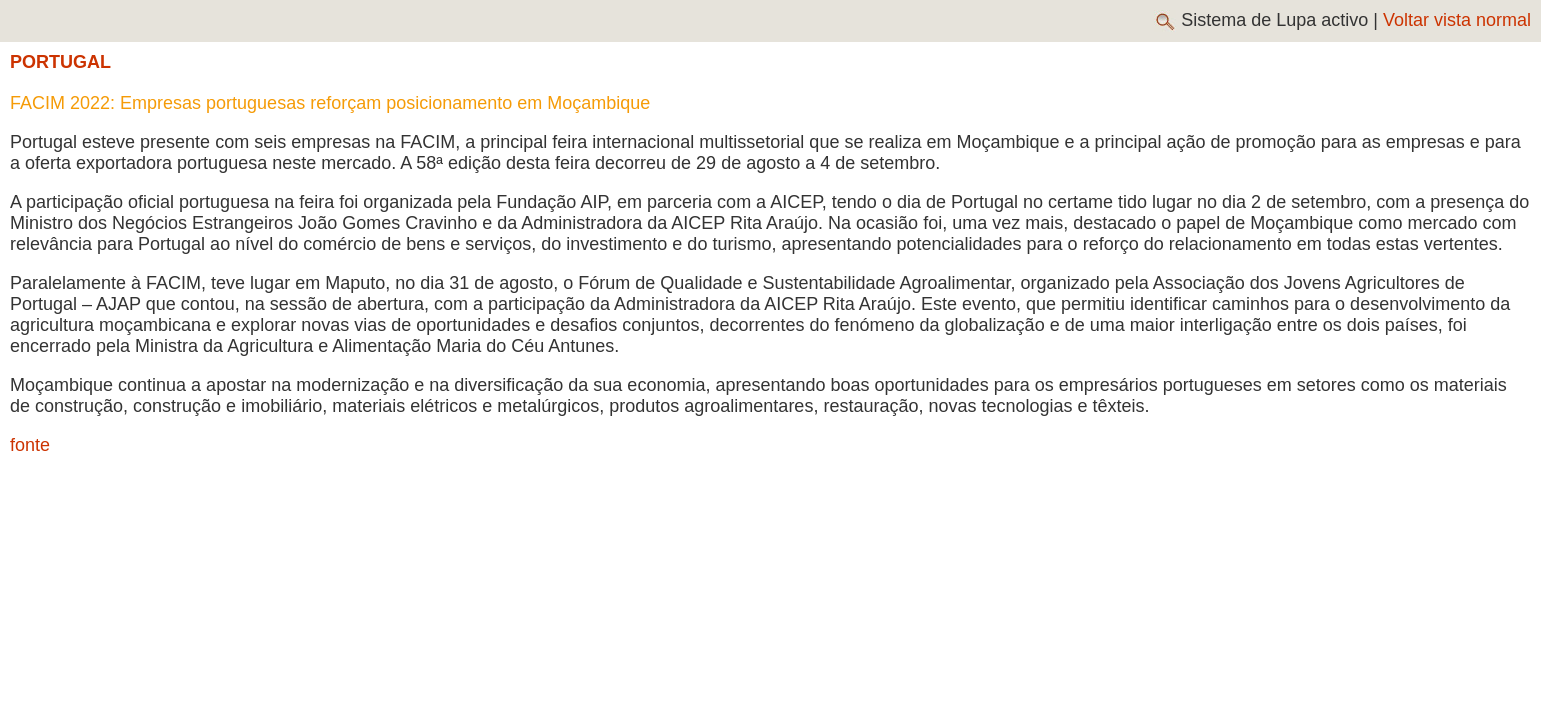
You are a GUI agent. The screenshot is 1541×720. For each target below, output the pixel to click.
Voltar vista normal (1457, 20)
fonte (30, 445)
